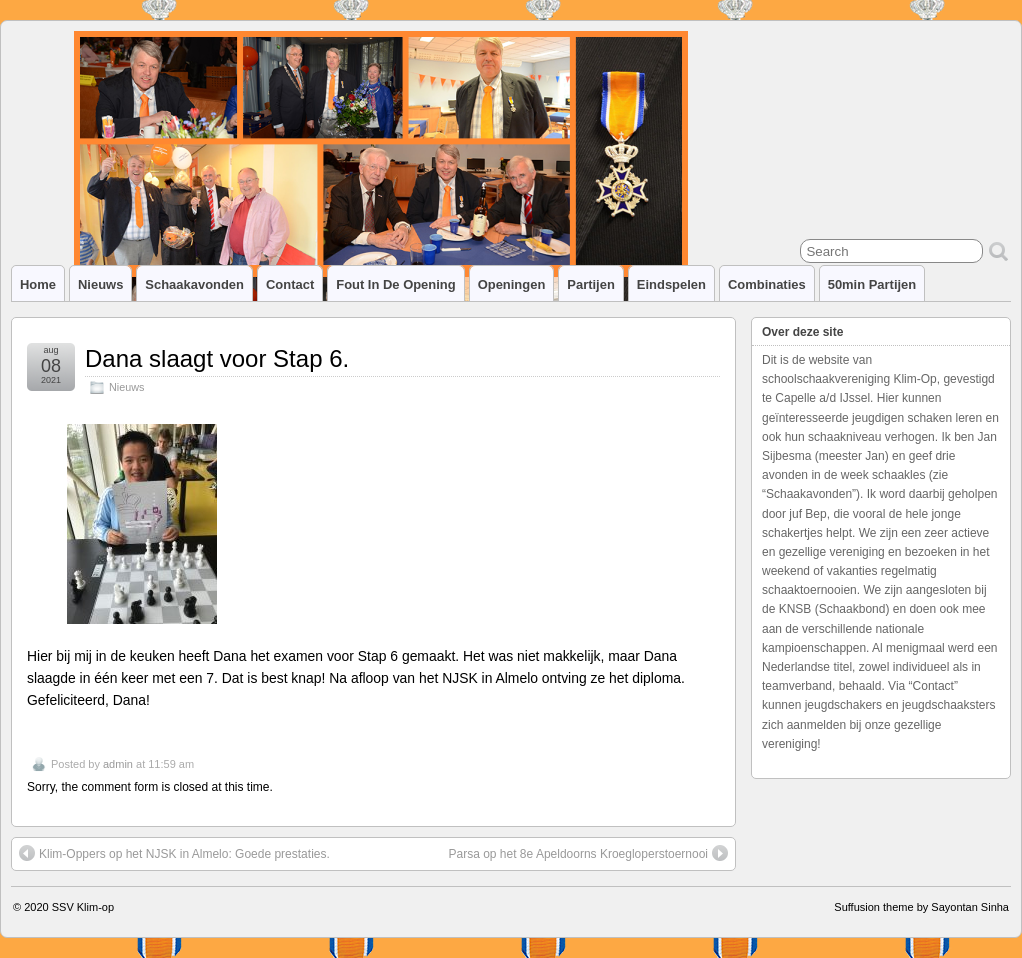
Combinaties (767, 284)
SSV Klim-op (83, 907)
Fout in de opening (395, 284)
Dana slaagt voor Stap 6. (217, 358)
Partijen (591, 284)
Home (38, 284)
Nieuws (100, 284)
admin (118, 764)
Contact (290, 284)
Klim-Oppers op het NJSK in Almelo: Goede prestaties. (174, 853)
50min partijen (872, 284)
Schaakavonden (194, 284)
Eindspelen (671, 284)
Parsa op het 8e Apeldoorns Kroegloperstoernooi (588, 853)
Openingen (512, 284)
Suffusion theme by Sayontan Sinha (921, 907)
